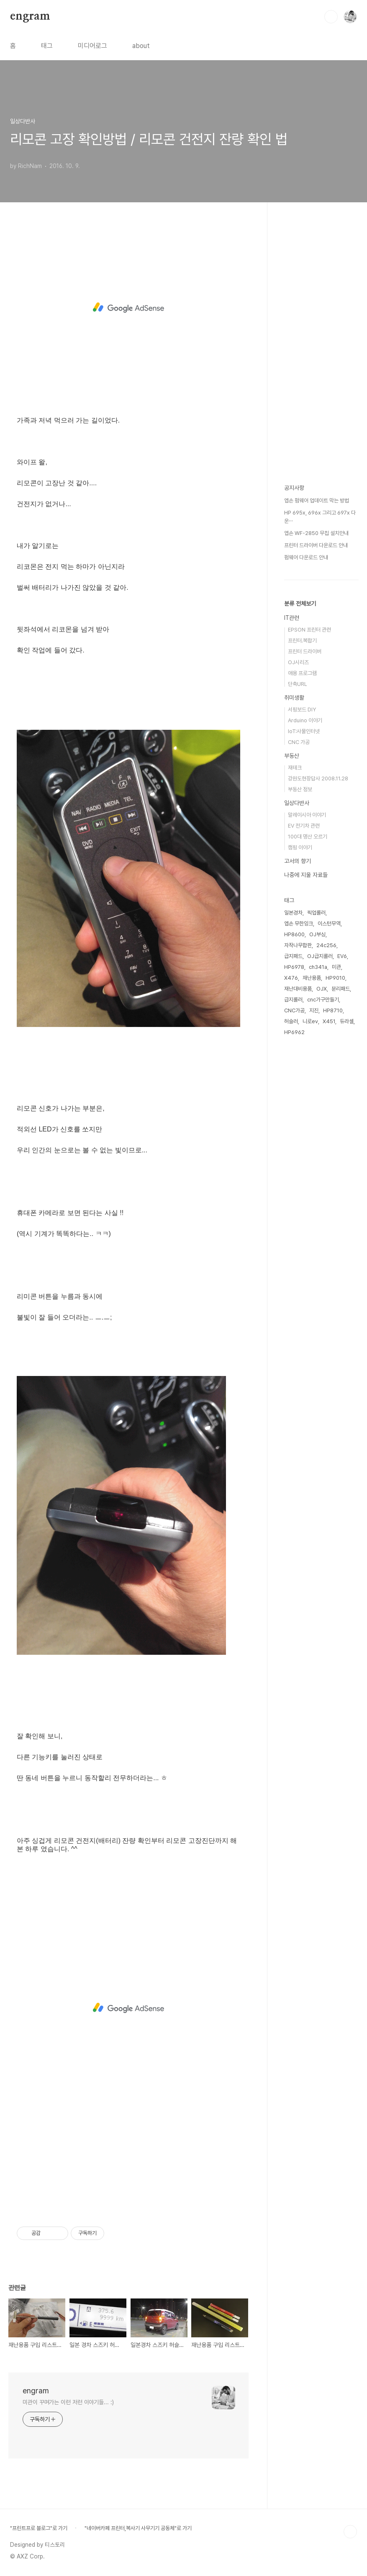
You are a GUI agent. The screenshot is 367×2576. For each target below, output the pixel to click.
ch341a (318, 967)
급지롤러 (293, 999)
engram (30, 16)
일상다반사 (296, 803)
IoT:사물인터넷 (304, 731)
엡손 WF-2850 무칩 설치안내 (316, 533)
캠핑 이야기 (300, 847)
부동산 (291, 755)
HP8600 (294, 934)
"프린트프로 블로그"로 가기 (38, 2528)
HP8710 (333, 1010)
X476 (291, 978)
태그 (47, 46)
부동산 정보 (300, 789)
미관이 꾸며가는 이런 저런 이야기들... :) (68, 2402)
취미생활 (294, 697)
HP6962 (294, 1032)
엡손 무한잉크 (298, 923)
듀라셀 (347, 1021)
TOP (350, 2531)
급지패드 (293, 956)
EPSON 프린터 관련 (309, 630)
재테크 (295, 767)
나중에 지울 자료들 (306, 874)
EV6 (342, 956)
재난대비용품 (298, 989)
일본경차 (293, 913)
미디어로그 (92, 46)
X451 (329, 1021)
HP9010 (335, 978)
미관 (336, 967)
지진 (313, 1010)
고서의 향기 (297, 861)
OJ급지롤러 (320, 956)
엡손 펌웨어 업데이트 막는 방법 (316, 500)
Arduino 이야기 (305, 720)
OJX (321, 989)
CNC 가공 (299, 742)
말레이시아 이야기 (307, 815)
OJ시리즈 (298, 662)
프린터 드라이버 (304, 651)
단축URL (297, 684)
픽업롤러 (316, 913)
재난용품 (312, 978)
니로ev (310, 1021)
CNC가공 (294, 1010)
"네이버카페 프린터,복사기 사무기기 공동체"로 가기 (138, 2528)
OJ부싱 (317, 934)
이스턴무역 (329, 923)
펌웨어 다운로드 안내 (306, 557)
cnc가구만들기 (323, 999)
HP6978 (294, 967)
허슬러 (291, 1021)
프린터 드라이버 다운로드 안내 (316, 545)
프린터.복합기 (302, 640)
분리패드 (340, 989)
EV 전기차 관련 (304, 826)
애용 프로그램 (302, 673)
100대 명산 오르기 (307, 836)
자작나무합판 (298, 945)
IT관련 (291, 617)
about (141, 46)
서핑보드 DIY (302, 709)
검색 (331, 16)
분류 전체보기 (300, 603)
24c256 (326, 945)
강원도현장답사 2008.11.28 (318, 778)
